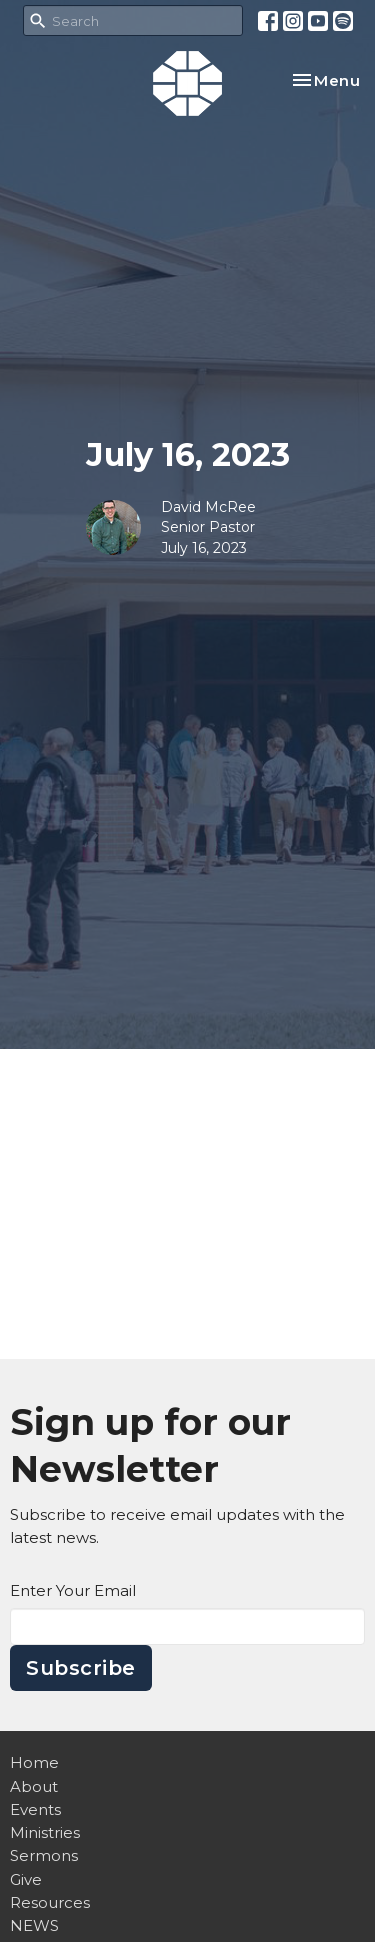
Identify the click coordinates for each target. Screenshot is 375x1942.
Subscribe (81, 1668)
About (34, 1786)
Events (35, 1809)
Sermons (44, 1855)
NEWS (34, 1925)
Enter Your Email (73, 1590)
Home (34, 1762)
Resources (50, 1902)
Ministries (45, 1832)
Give (26, 1879)
